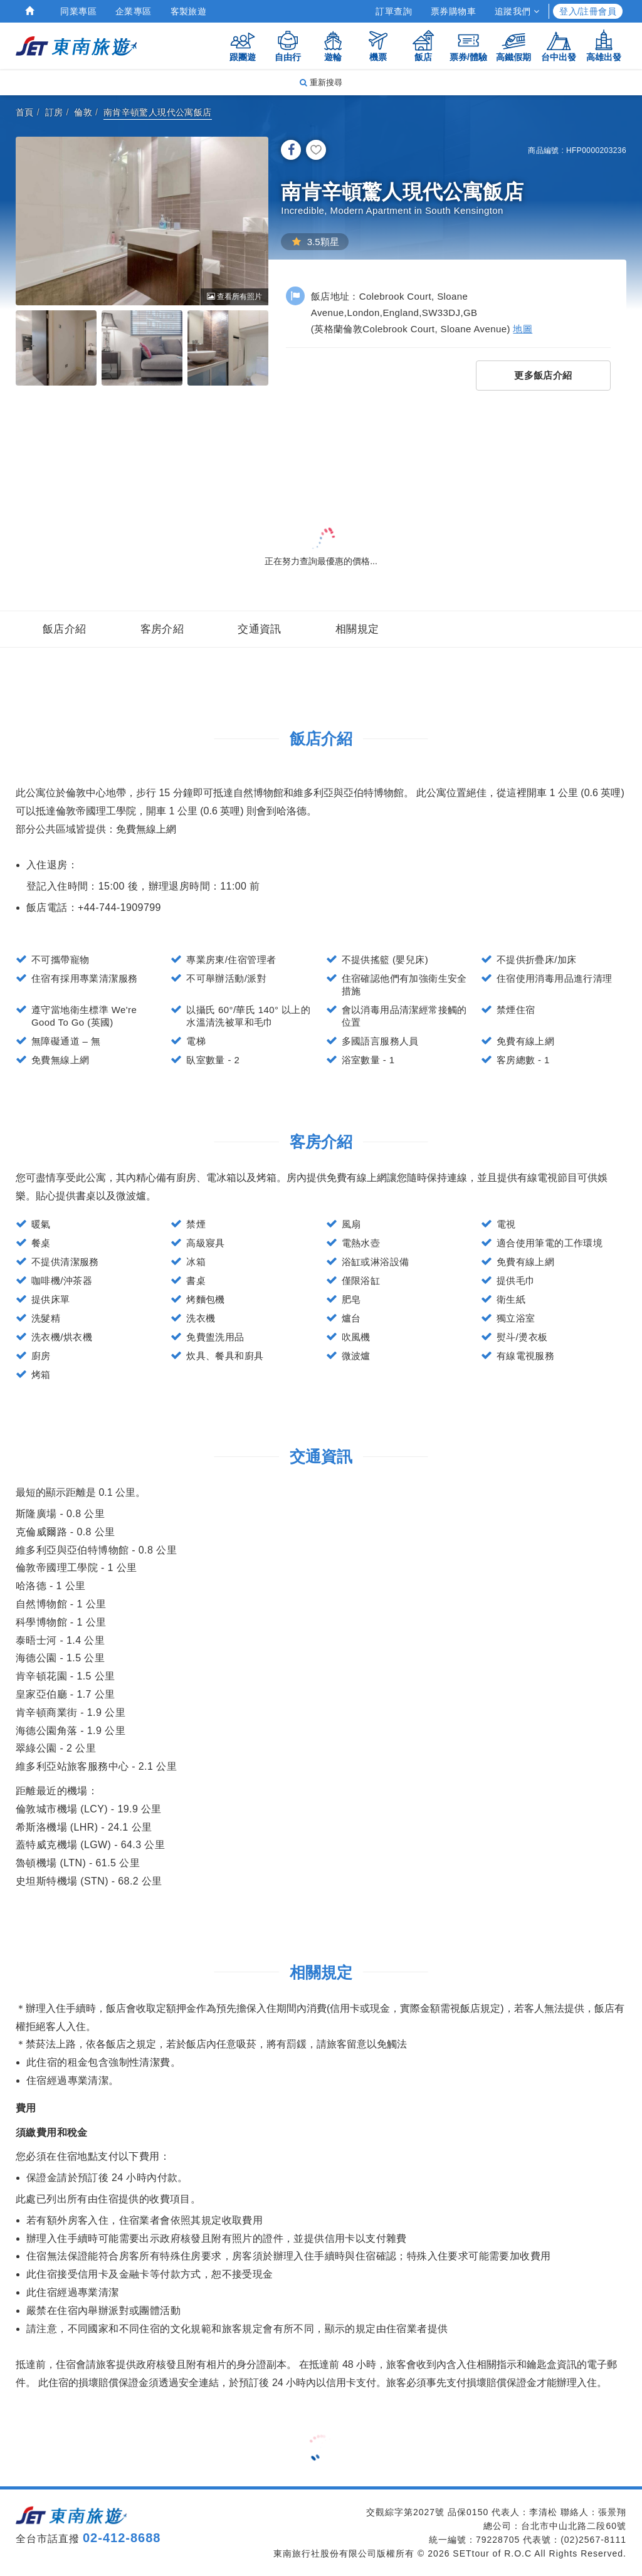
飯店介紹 (65, 629)
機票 (378, 45)
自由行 (288, 45)
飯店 (423, 45)
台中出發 (558, 45)
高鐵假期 (513, 45)
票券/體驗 (468, 45)
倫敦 (83, 112)
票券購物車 (453, 11)
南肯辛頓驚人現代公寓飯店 (157, 112)
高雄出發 (603, 45)
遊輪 (332, 45)
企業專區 (133, 11)
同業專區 (78, 11)
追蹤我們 (517, 11)
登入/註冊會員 (587, 11)
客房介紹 (162, 629)
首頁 (25, 112)
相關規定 (357, 629)
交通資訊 (260, 629)
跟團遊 (242, 45)
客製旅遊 (189, 11)
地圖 (522, 328)
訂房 (54, 112)
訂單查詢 (394, 11)
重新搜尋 (321, 82)
